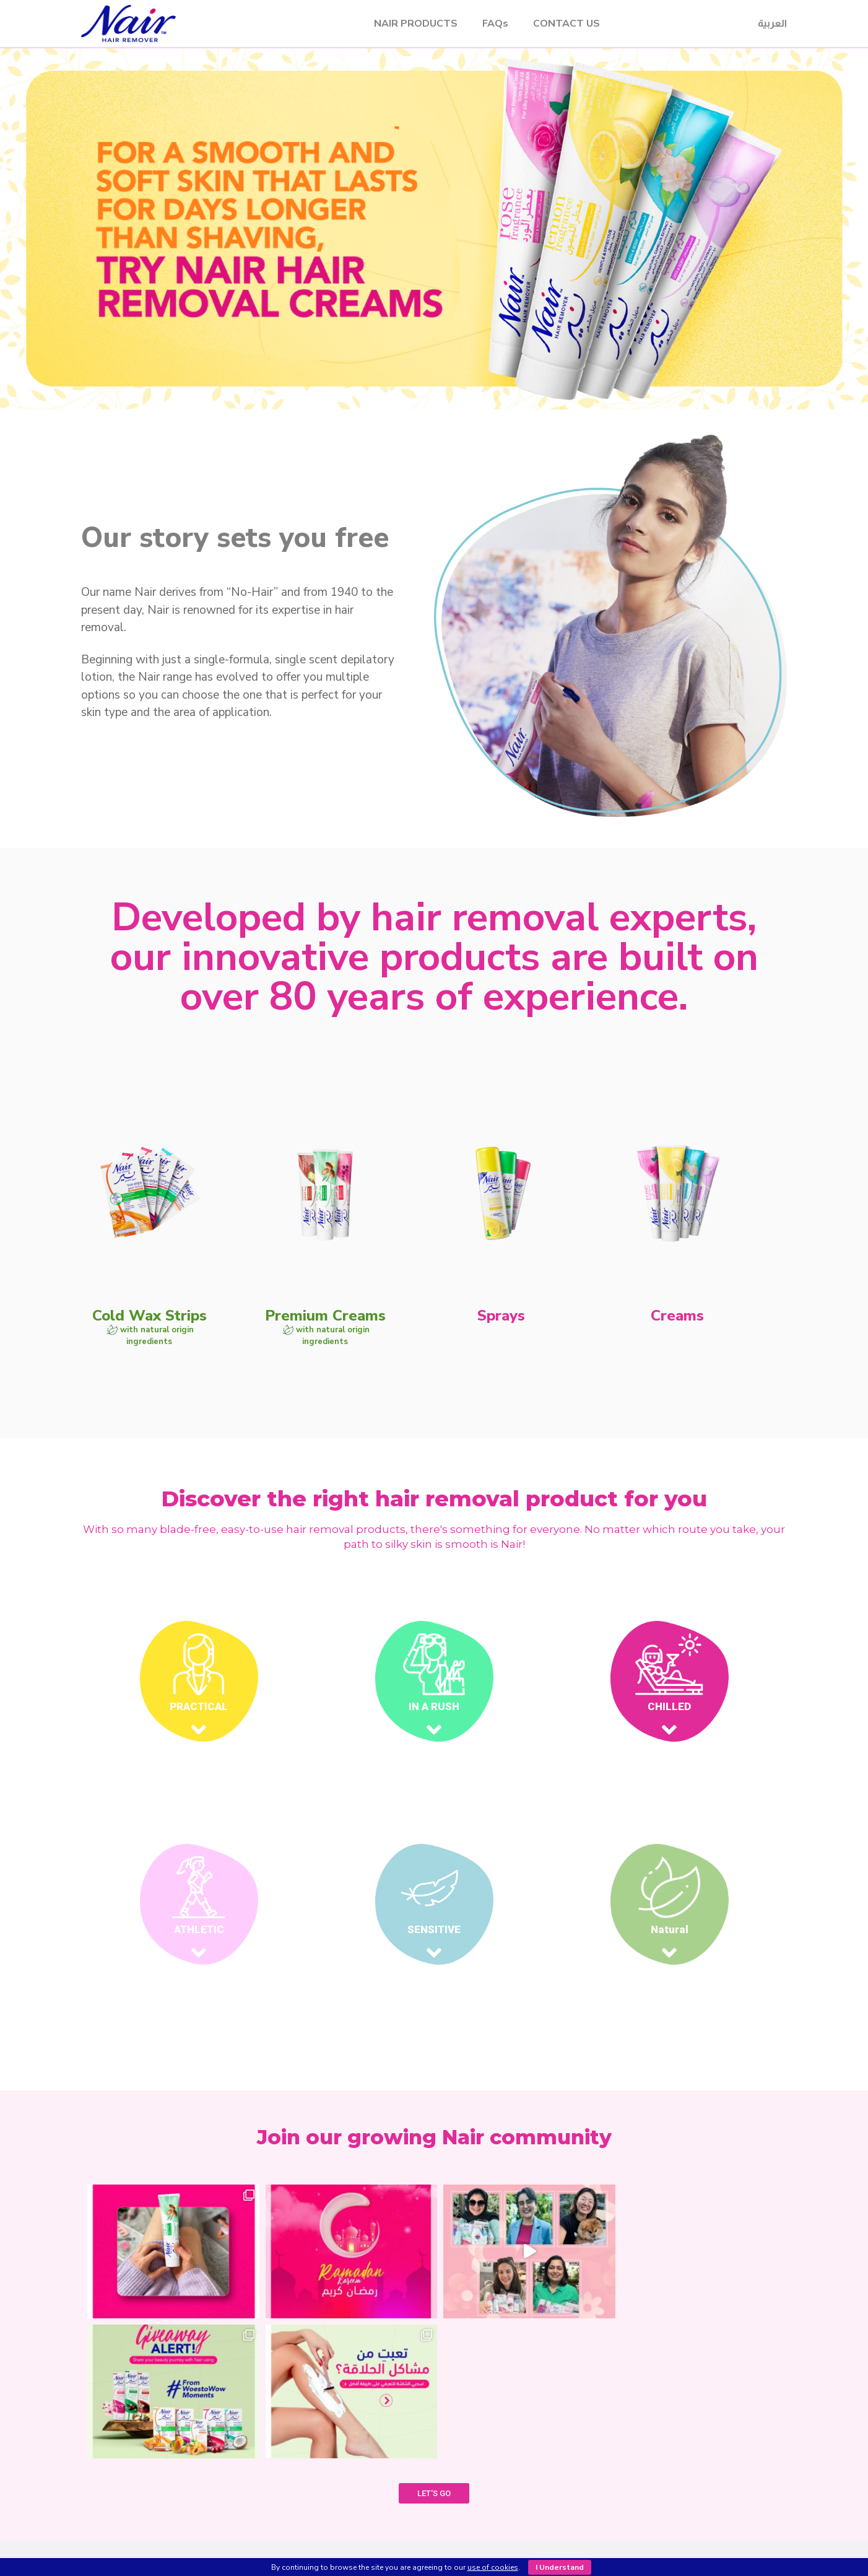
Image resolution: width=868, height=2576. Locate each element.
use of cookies (492, 2567)
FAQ (552, 2450)
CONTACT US (566, 23)
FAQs (495, 23)
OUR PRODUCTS (432, 2438)
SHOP (432, 2452)
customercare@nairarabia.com (689, 2476)
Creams (320, 2509)
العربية (772, 23)
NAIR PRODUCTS (416, 23)
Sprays (319, 2494)
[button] (422, 452)
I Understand (560, 2567)
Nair (200, 23)
